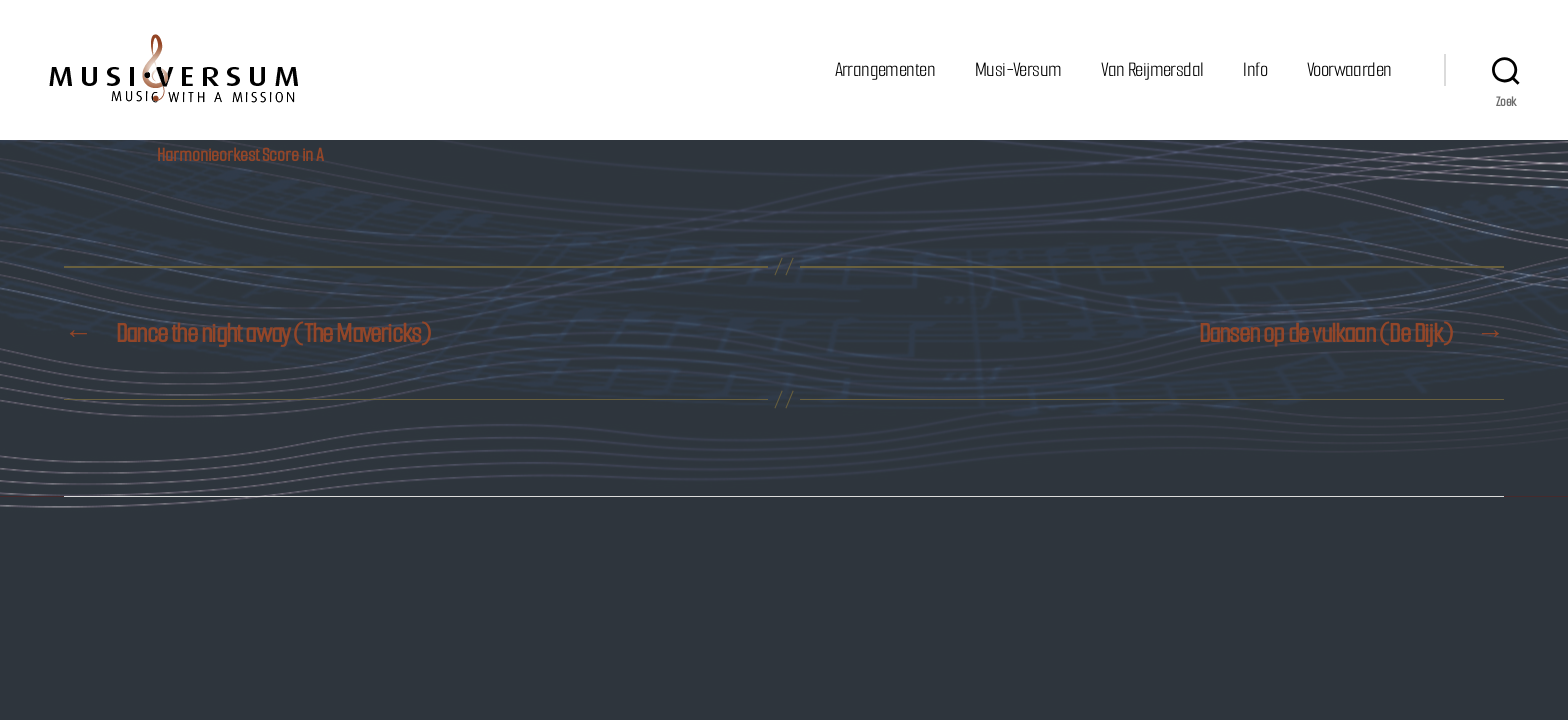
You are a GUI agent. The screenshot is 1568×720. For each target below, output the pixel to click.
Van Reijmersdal (1152, 69)
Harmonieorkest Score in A (240, 155)
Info (1255, 69)
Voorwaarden (1349, 69)
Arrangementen (885, 69)
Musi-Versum (1018, 69)
